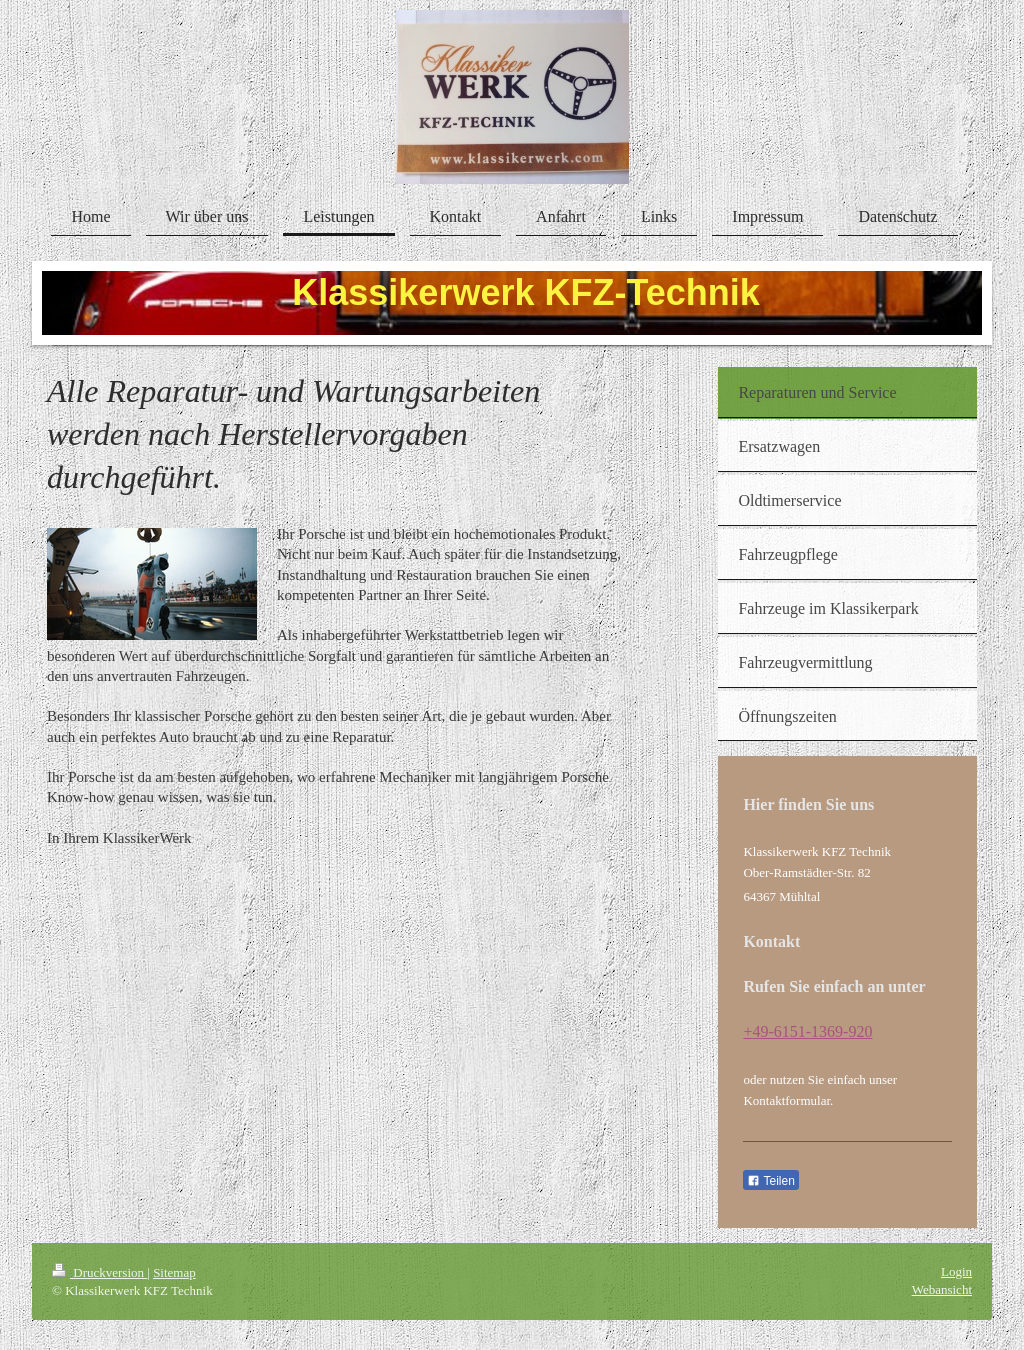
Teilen (770, 1181)
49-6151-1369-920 (812, 1031)
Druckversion (99, 1272)
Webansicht (942, 1289)
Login (956, 1271)
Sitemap (174, 1272)
